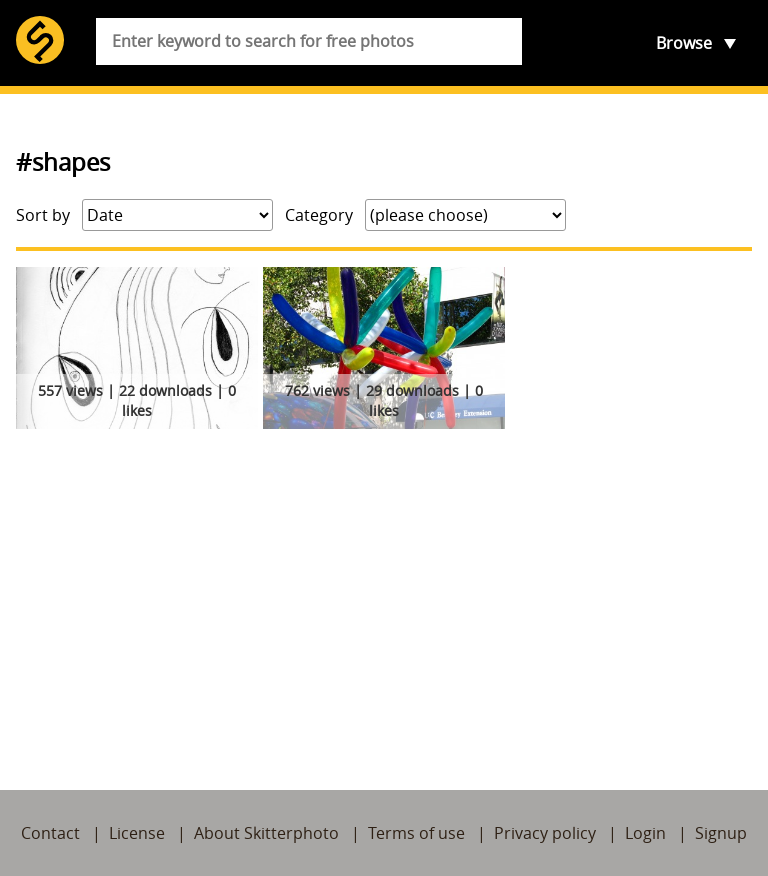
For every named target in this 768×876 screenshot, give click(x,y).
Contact (50, 833)
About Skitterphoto (266, 833)
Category (319, 215)
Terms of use (416, 833)
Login (645, 833)
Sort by (43, 215)
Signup (721, 833)
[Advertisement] (384, 586)
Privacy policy (545, 833)
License (137, 833)
